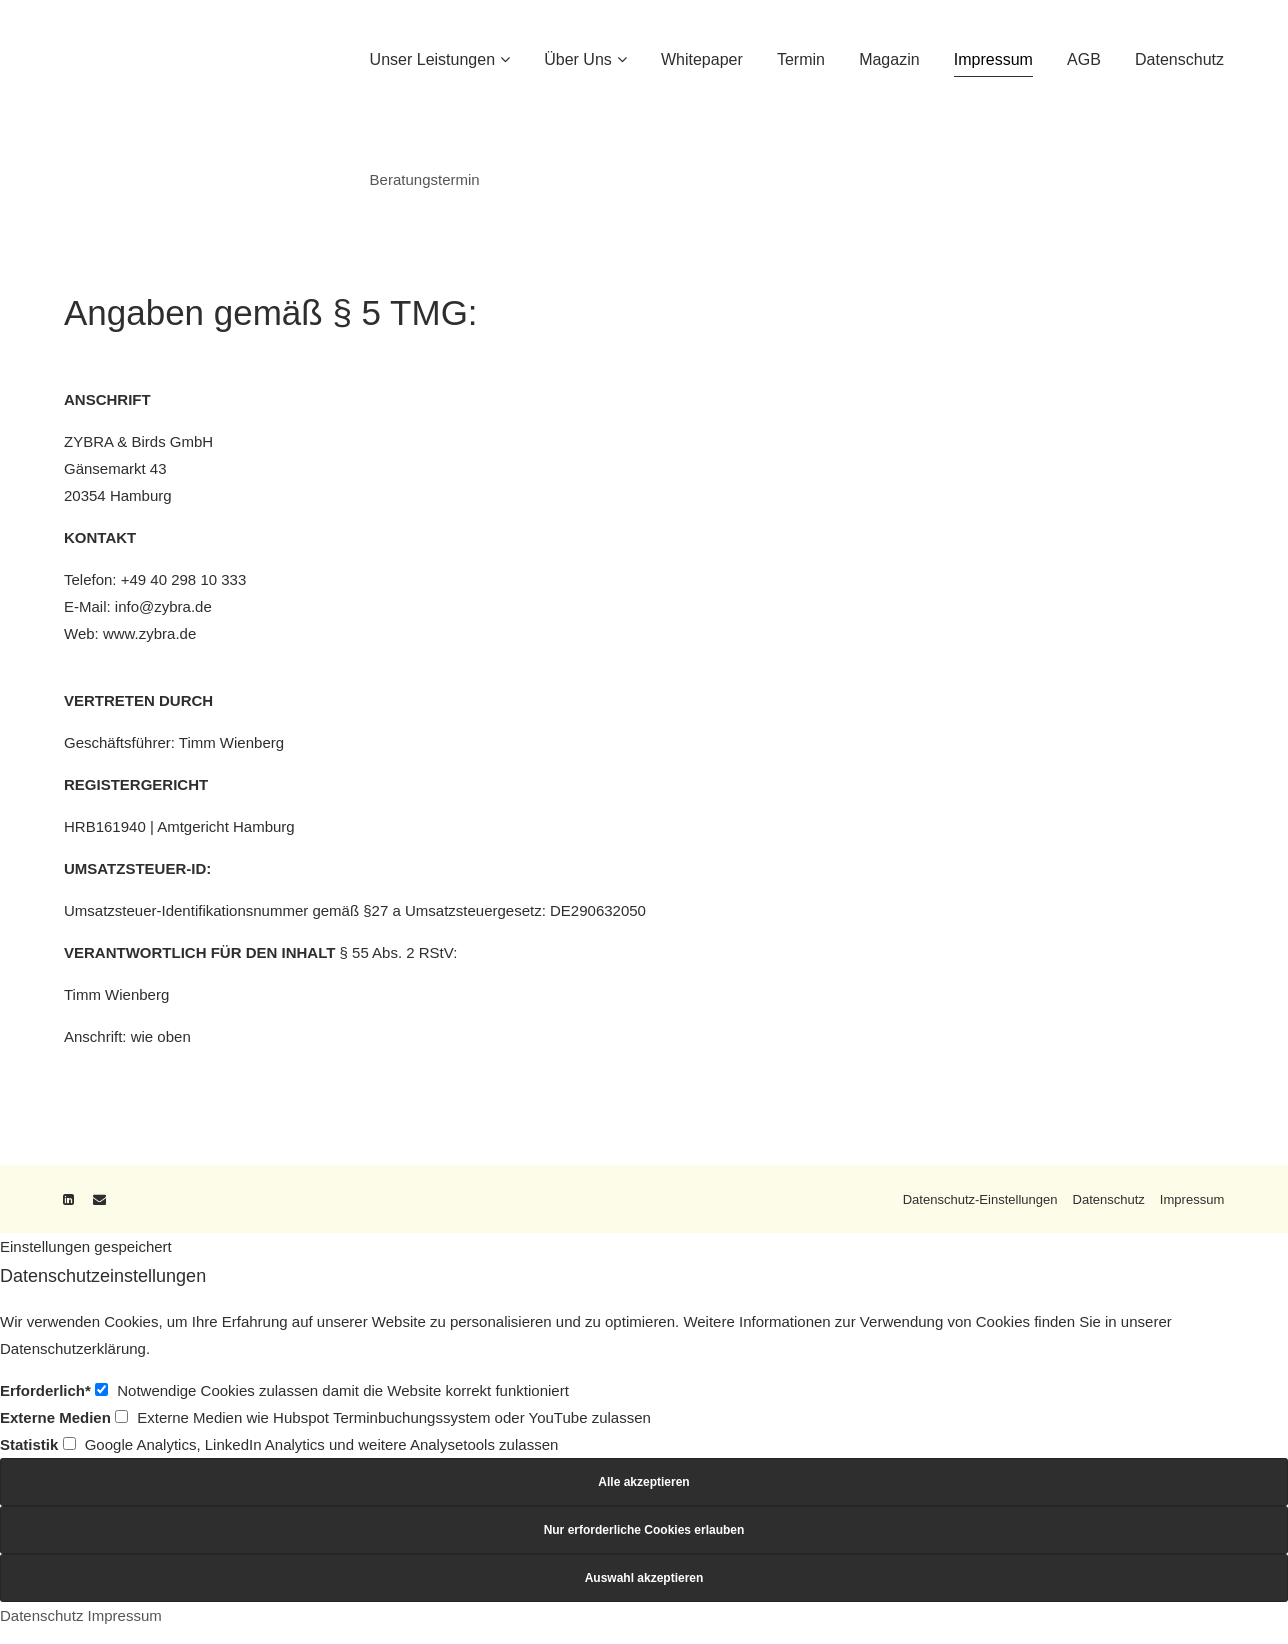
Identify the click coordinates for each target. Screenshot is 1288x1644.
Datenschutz (1108, 1199)
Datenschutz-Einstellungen (979, 1199)
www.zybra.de (149, 633)
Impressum (1192, 1199)
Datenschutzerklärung (73, 1348)
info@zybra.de (163, 606)
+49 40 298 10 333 (184, 579)
